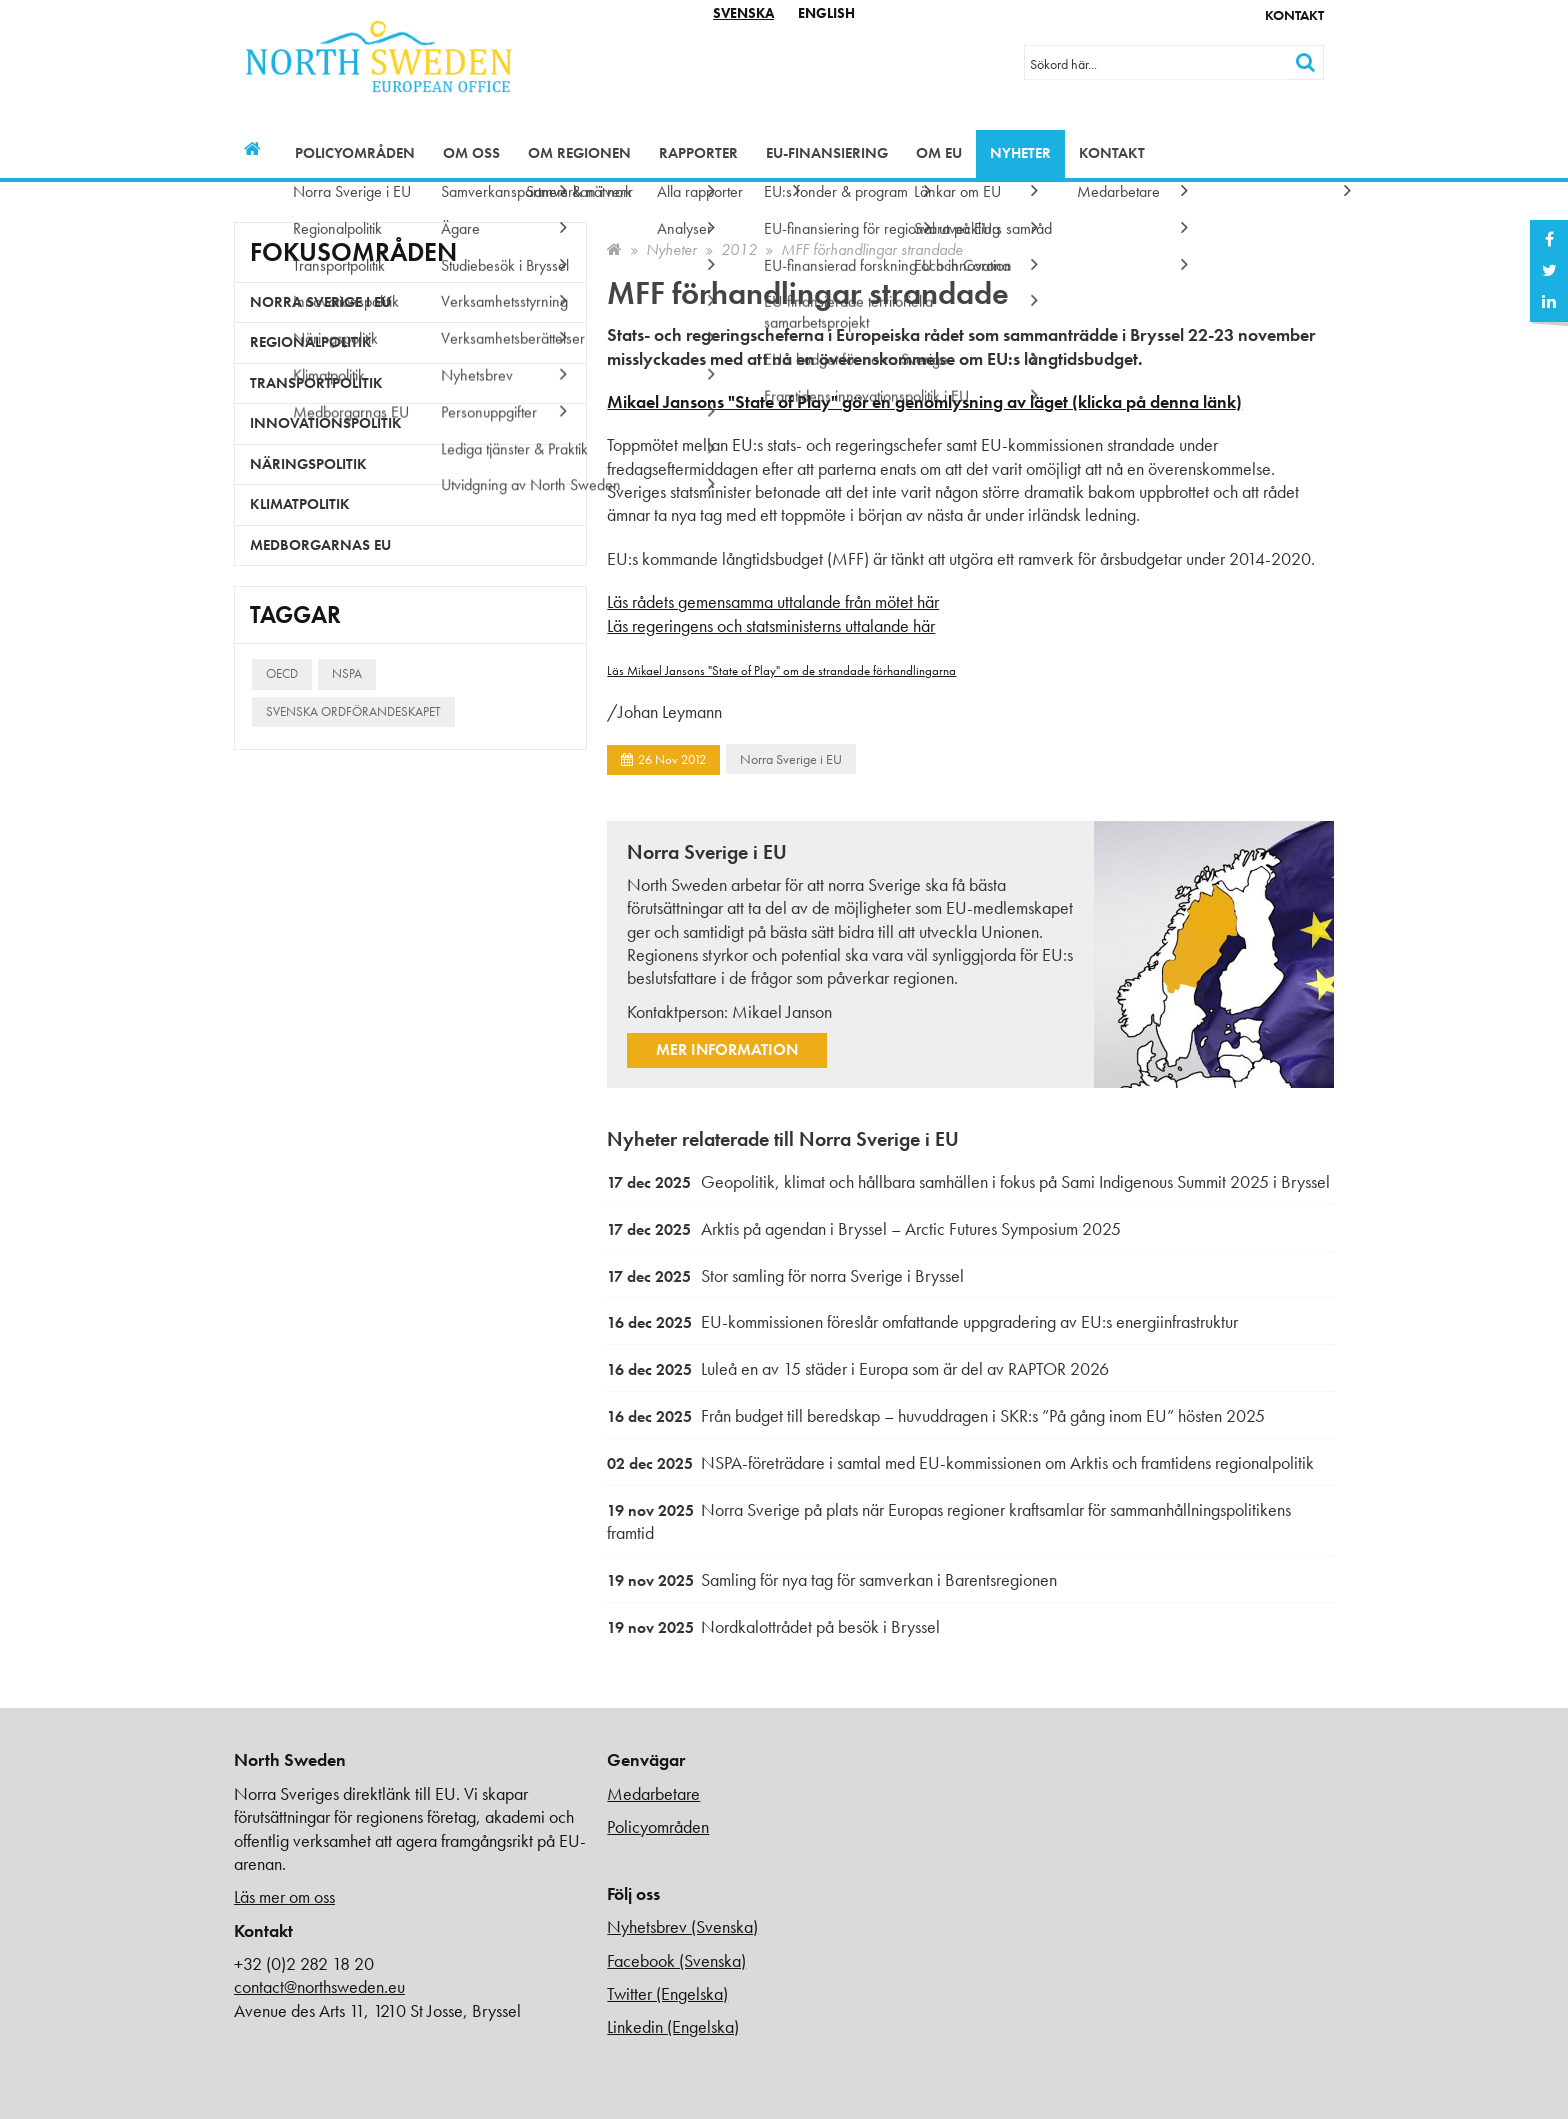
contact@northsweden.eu (319, 1986)
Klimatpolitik (300, 504)
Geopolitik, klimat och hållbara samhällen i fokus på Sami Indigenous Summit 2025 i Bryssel (968, 1181)
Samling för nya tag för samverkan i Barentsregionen (832, 1579)
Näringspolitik (308, 464)
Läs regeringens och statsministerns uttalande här (771, 625)
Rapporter (698, 153)
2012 (739, 249)
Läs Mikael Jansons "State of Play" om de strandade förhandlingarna (781, 670)
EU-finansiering (827, 153)
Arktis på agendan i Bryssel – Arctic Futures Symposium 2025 (864, 1228)
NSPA (347, 673)
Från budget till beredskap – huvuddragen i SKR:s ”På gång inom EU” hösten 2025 (936, 1415)
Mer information (727, 1049)
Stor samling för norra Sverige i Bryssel (785, 1275)
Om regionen (579, 153)
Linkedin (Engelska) (673, 2026)
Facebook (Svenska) (676, 1960)
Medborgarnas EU (320, 545)
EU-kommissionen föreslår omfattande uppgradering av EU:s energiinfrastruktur (922, 1321)
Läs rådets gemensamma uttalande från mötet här (773, 601)
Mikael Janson (782, 1011)
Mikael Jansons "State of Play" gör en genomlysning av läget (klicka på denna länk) (924, 401)
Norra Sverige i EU (791, 759)
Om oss (471, 153)
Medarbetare (653, 1793)
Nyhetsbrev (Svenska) (682, 1926)
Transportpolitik (316, 383)
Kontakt (1294, 15)
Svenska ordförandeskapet (353, 711)
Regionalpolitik (311, 342)
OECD (282, 673)
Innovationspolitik (326, 423)
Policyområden (355, 153)
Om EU (939, 153)
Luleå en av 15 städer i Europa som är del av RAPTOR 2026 (858, 1368)
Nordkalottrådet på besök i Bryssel (773, 1626)
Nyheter (1020, 153)
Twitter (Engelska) (667, 1993)
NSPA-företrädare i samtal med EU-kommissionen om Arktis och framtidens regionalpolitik (960, 1462)
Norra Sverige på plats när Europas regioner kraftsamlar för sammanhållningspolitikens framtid (949, 1521)
